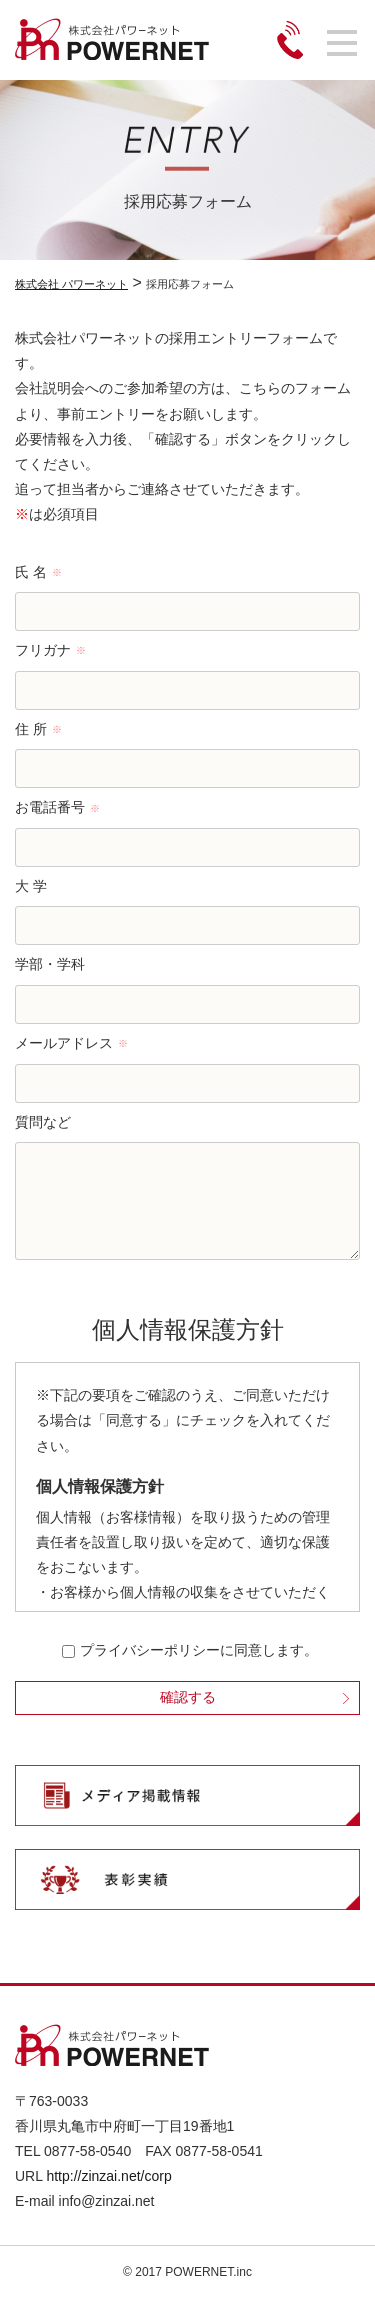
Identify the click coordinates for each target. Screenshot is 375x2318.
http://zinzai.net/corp (108, 2196)
